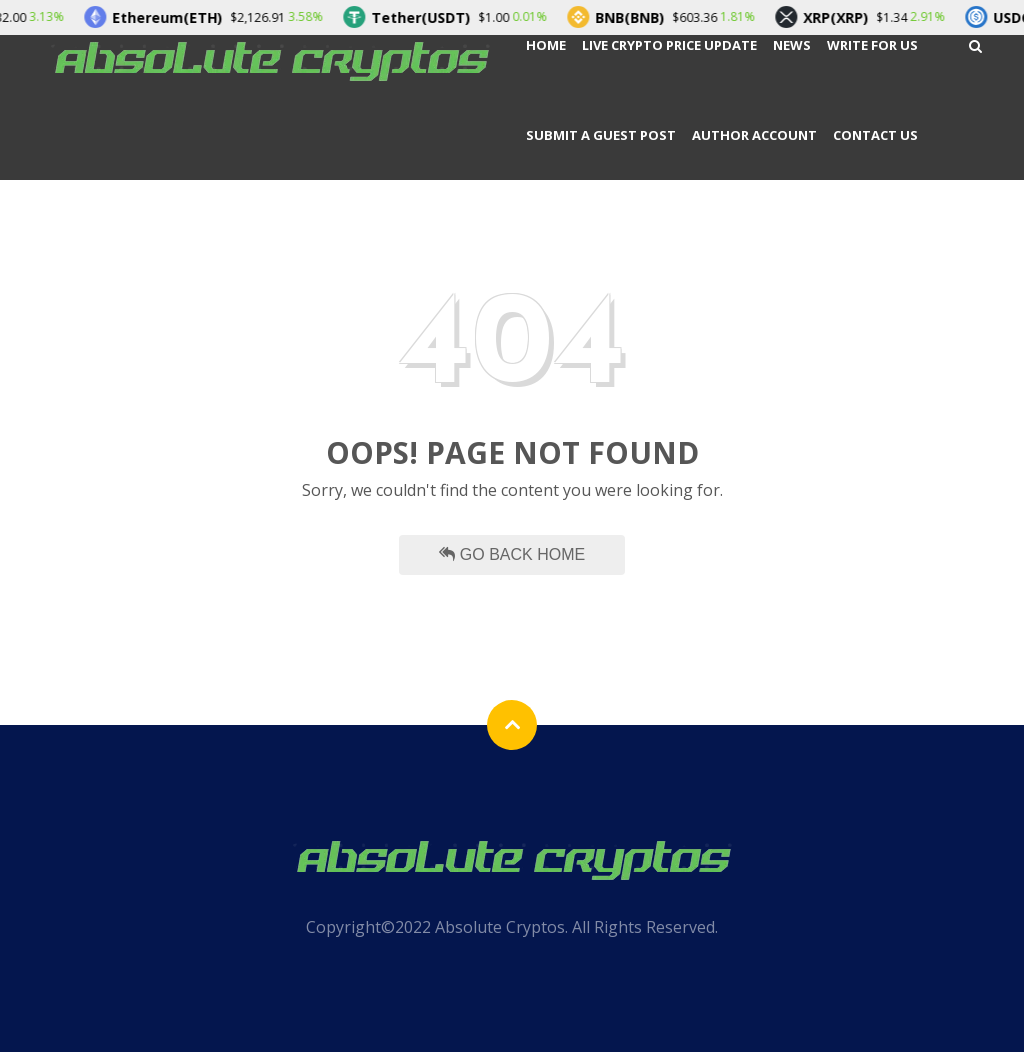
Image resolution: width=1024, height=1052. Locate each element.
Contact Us (875, 135)
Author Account (754, 135)
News (792, 45)
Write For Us (872, 45)
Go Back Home (512, 554)
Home (546, 45)
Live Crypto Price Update (669, 45)
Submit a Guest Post (601, 135)
